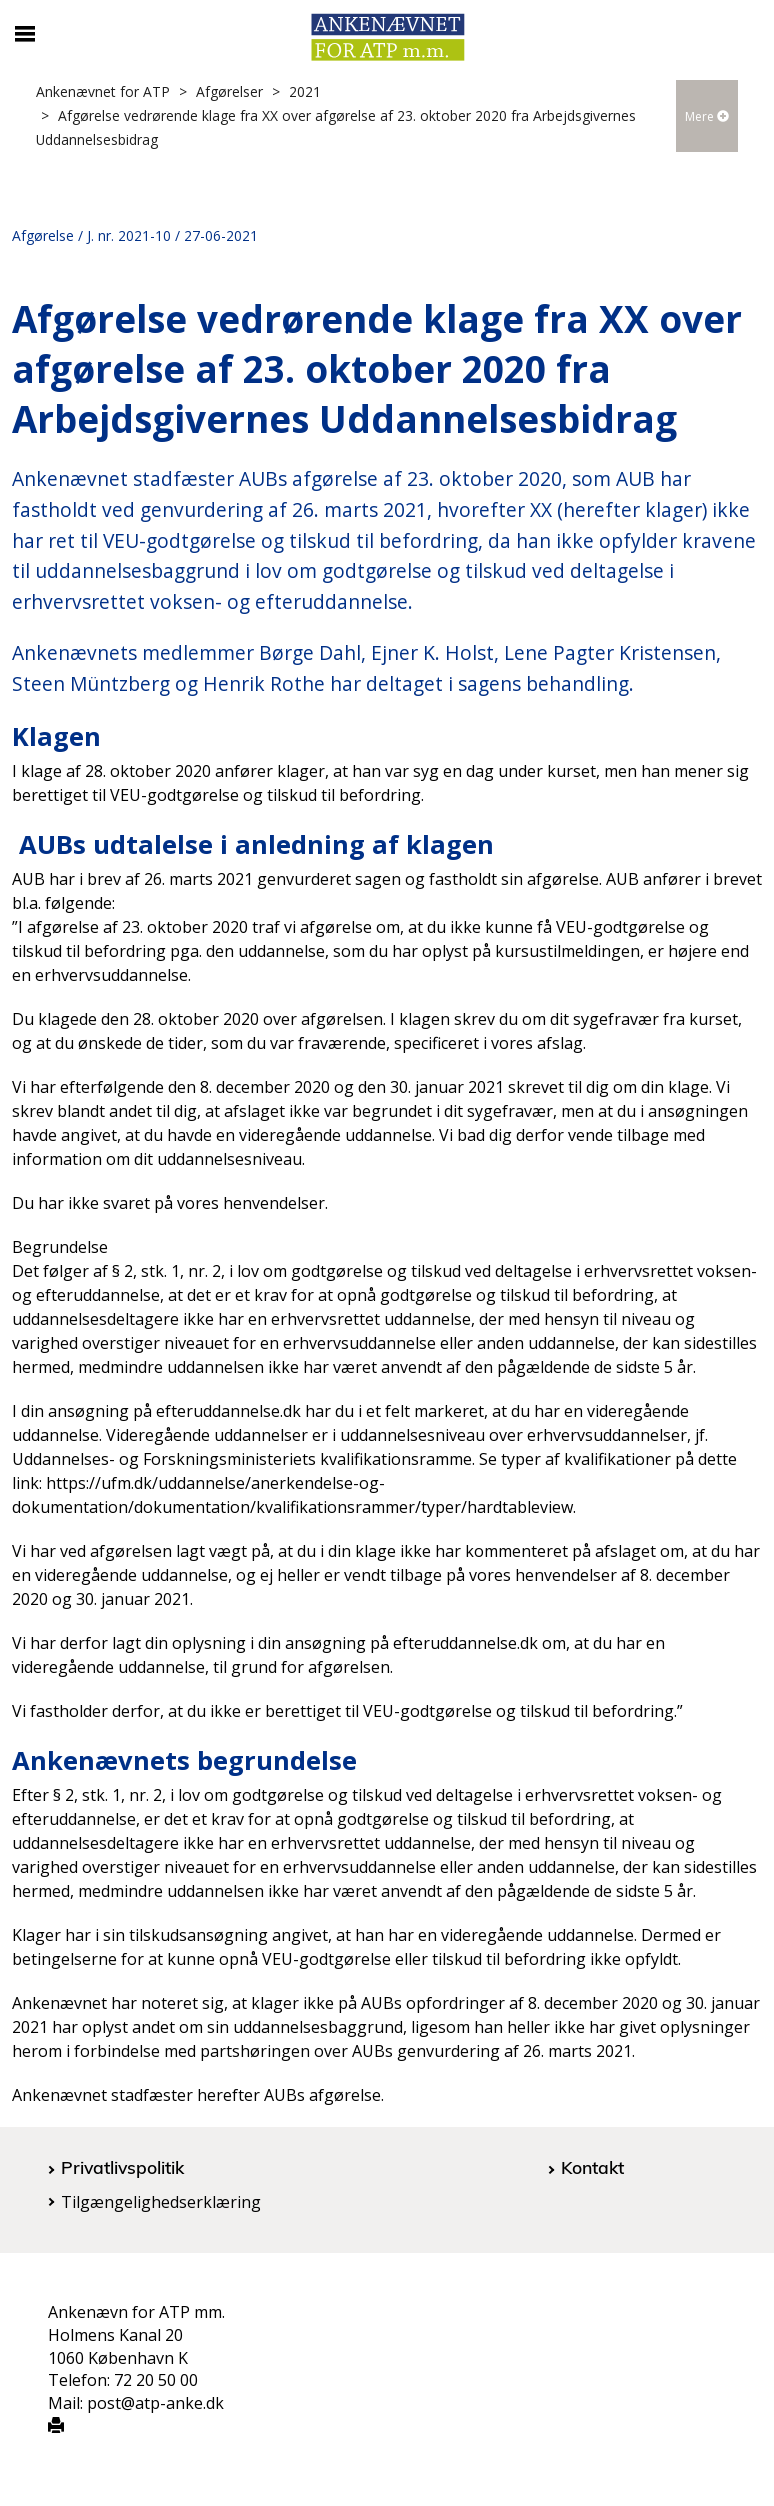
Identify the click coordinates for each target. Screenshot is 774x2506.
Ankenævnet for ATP (103, 91)
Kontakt (592, 2167)
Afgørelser (229, 91)
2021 (305, 91)
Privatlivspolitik (122, 2167)
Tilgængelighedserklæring (161, 2202)
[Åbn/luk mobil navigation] (25, 34)
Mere (707, 116)
